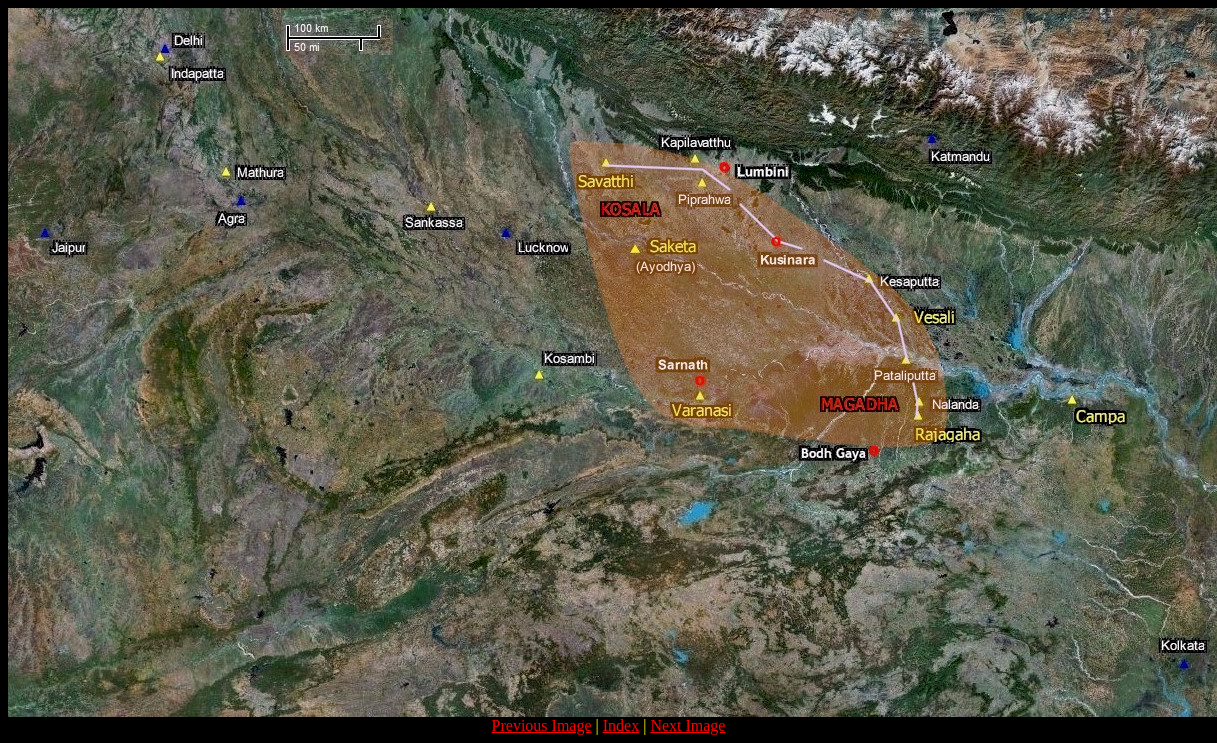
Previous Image (542, 725)
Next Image (687, 725)
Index (621, 725)
